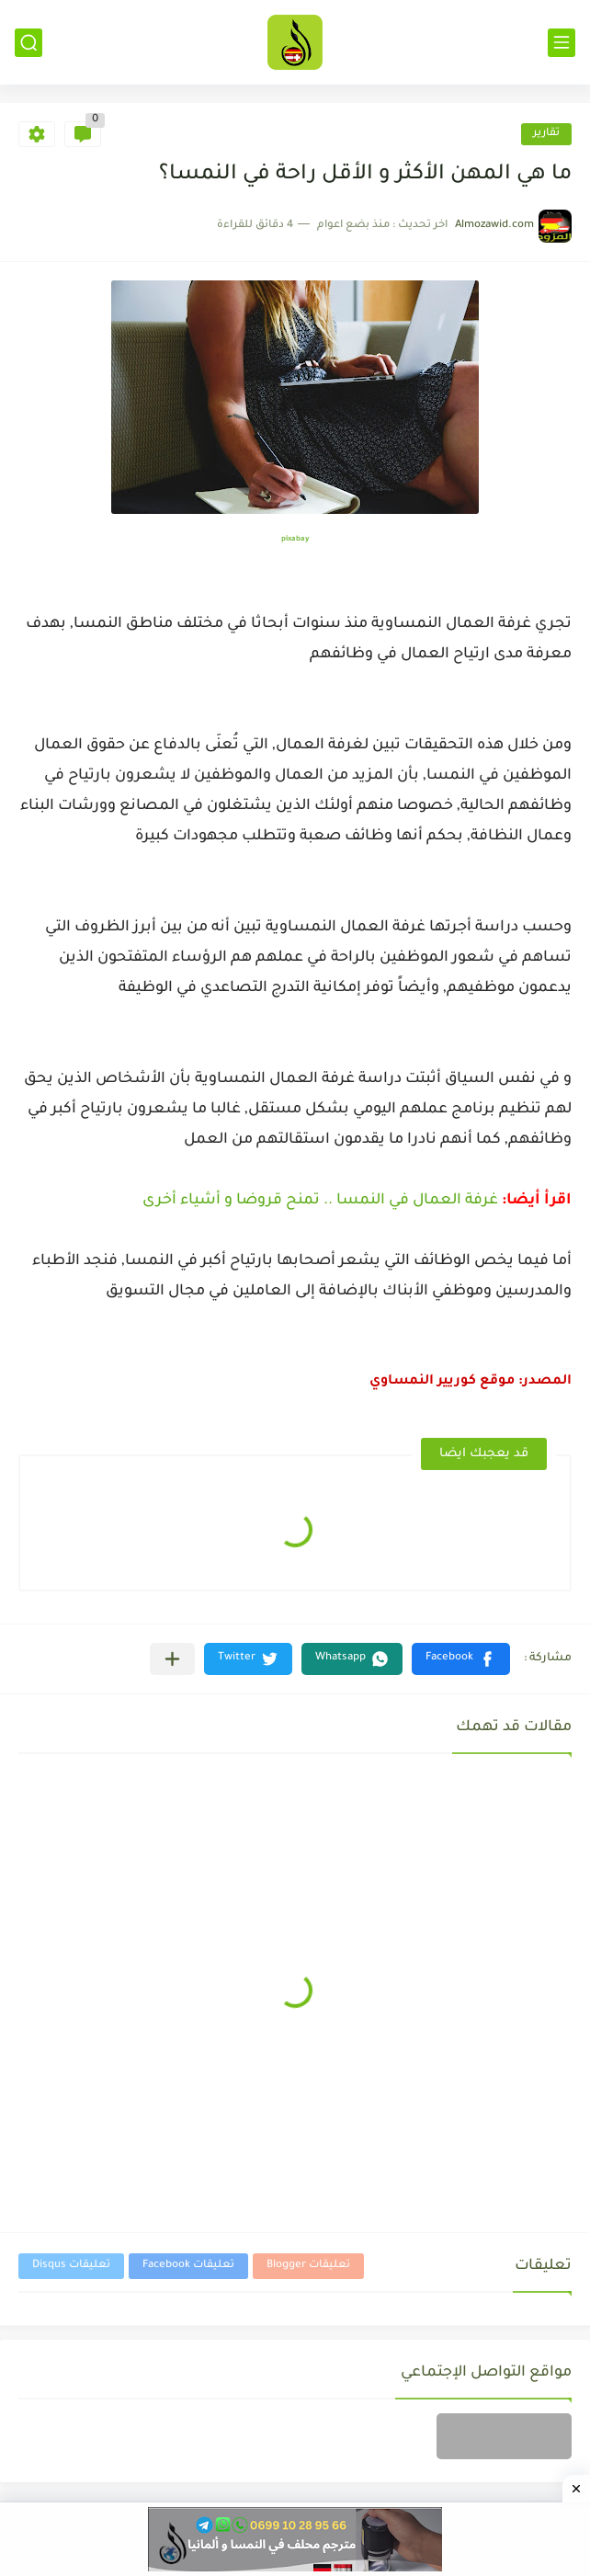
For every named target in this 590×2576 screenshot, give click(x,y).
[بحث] (28, 42)
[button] (461, 1659)
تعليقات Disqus (71, 2266)
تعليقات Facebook (188, 2266)
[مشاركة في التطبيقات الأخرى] (172, 1659)
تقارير (546, 134)
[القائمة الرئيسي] (561, 42)
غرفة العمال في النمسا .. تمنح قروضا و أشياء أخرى (320, 1200)
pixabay (295, 539)
